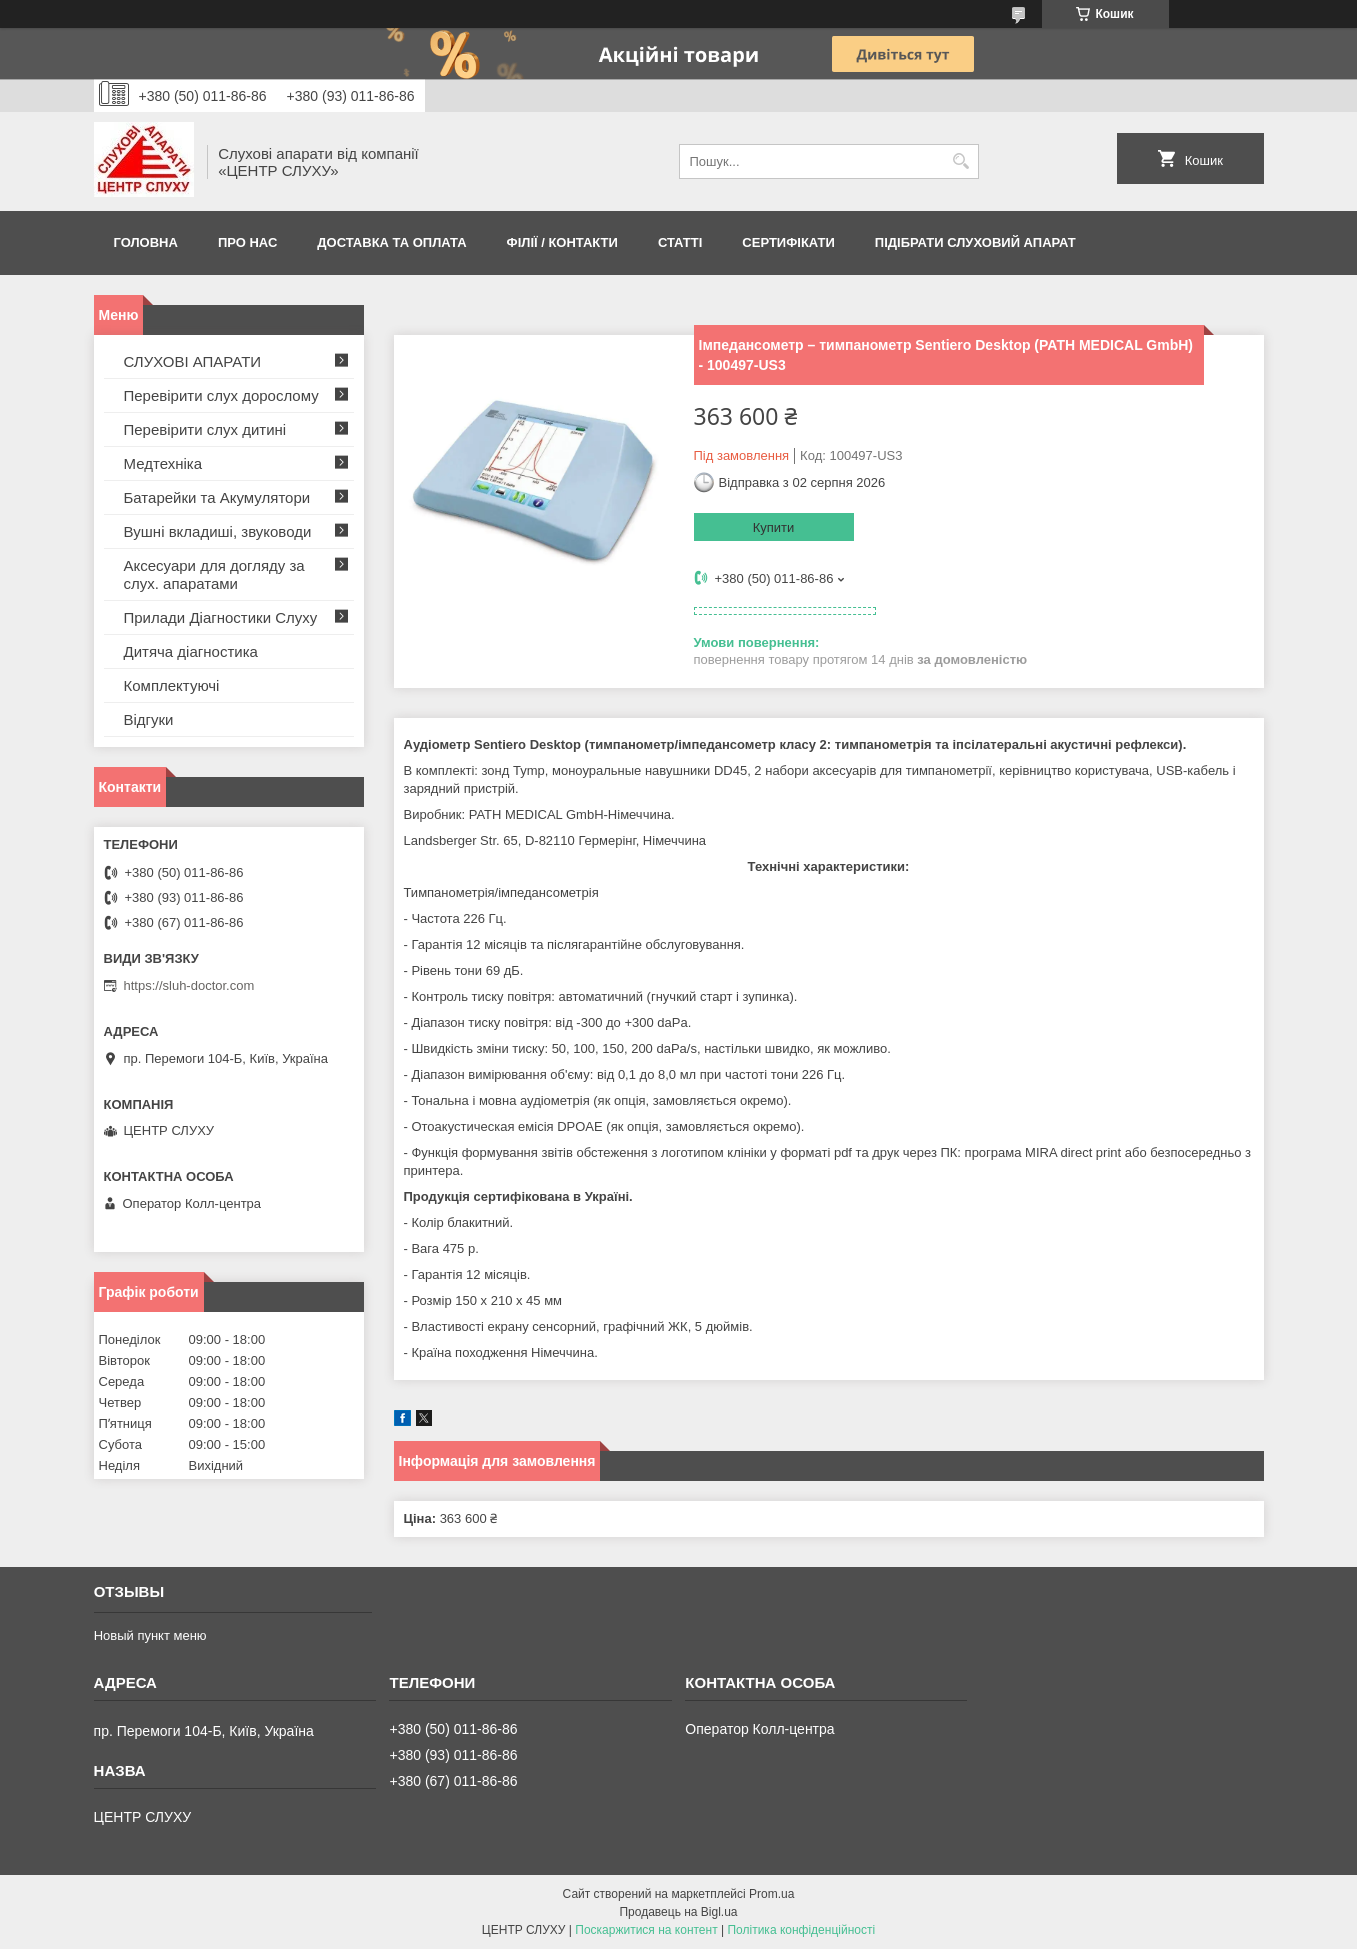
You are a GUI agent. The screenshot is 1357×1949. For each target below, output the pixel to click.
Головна (146, 242)
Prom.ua (771, 1894)
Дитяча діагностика (191, 651)
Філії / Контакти (562, 242)
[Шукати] (961, 161)
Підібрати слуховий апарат (975, 242)
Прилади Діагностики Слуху (221, 617)
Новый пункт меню (150, 1635)
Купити (774, 527)
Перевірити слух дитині (205, 429)
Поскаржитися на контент (646, 1930)
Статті (680, 242)
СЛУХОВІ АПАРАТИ (193, 361)
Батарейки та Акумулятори (217, 497)
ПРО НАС (247, 242)
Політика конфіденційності (801, 1930)
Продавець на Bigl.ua (678, 1912)
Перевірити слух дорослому (221, 395)
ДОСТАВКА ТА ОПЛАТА (391, 242)
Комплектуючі (172, 685)
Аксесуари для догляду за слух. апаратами (214, 574)
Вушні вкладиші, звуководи (218, 531)
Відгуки (149, 719)
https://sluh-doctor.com (189, 985)
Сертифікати (788, 242)
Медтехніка (163, 463)
